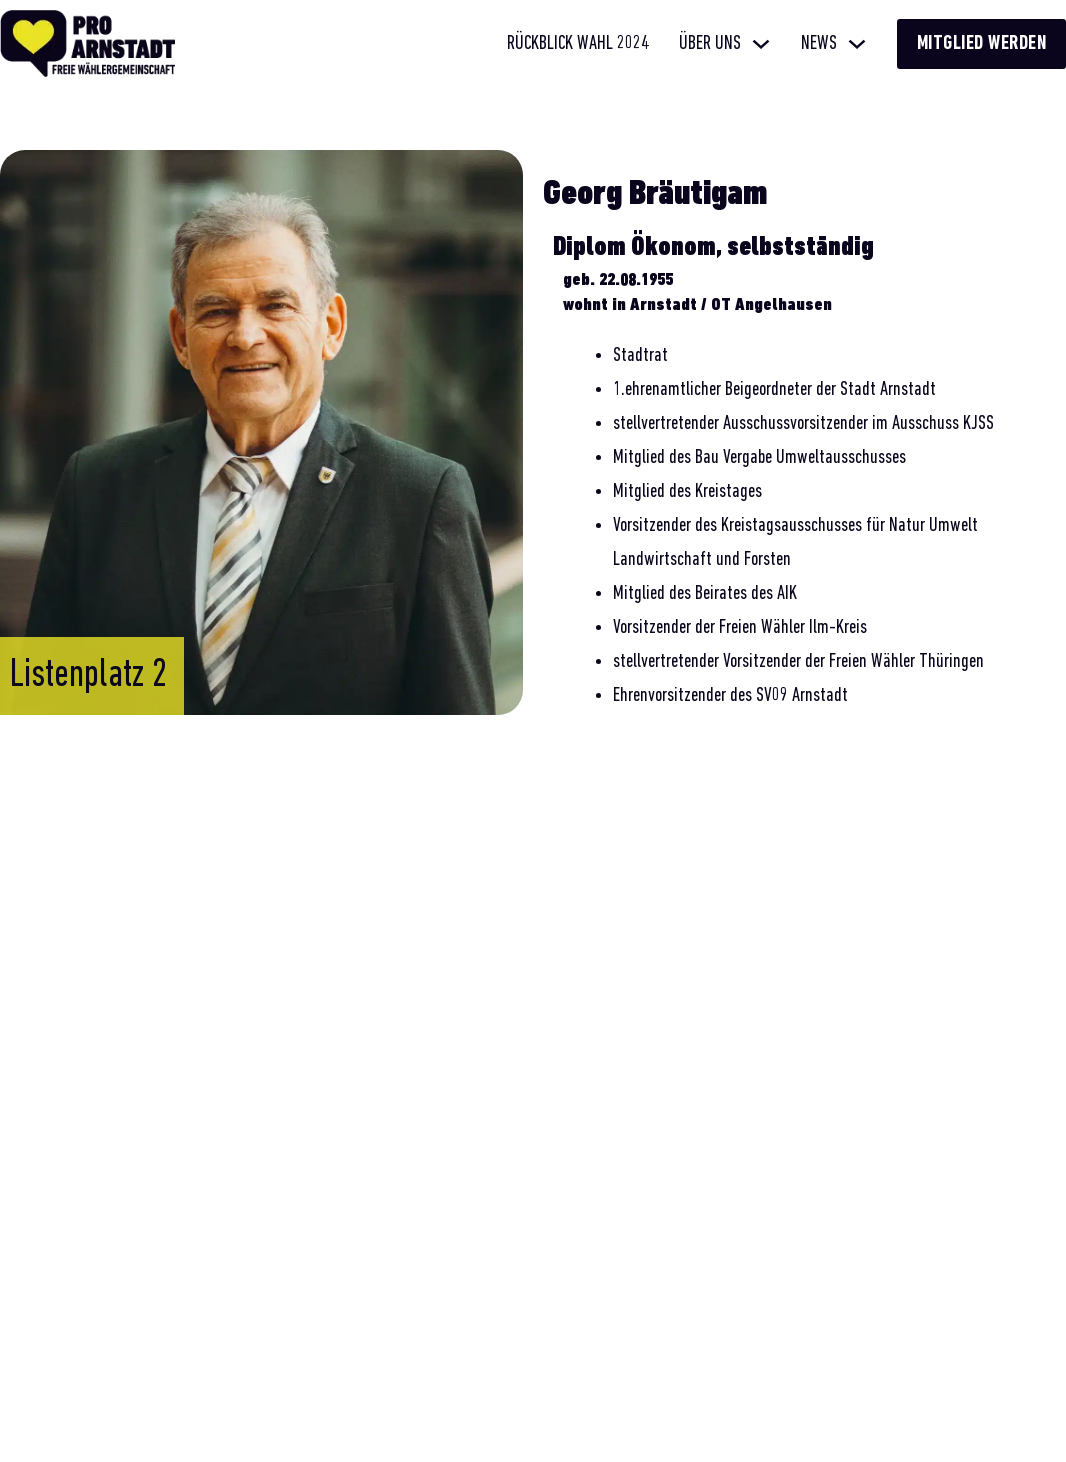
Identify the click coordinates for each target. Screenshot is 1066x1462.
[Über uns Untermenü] (761, 44)
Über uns (710, 44)
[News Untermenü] (857, 44)
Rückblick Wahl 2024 (578, 44)
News (819, 44)
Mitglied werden (982, 44)
